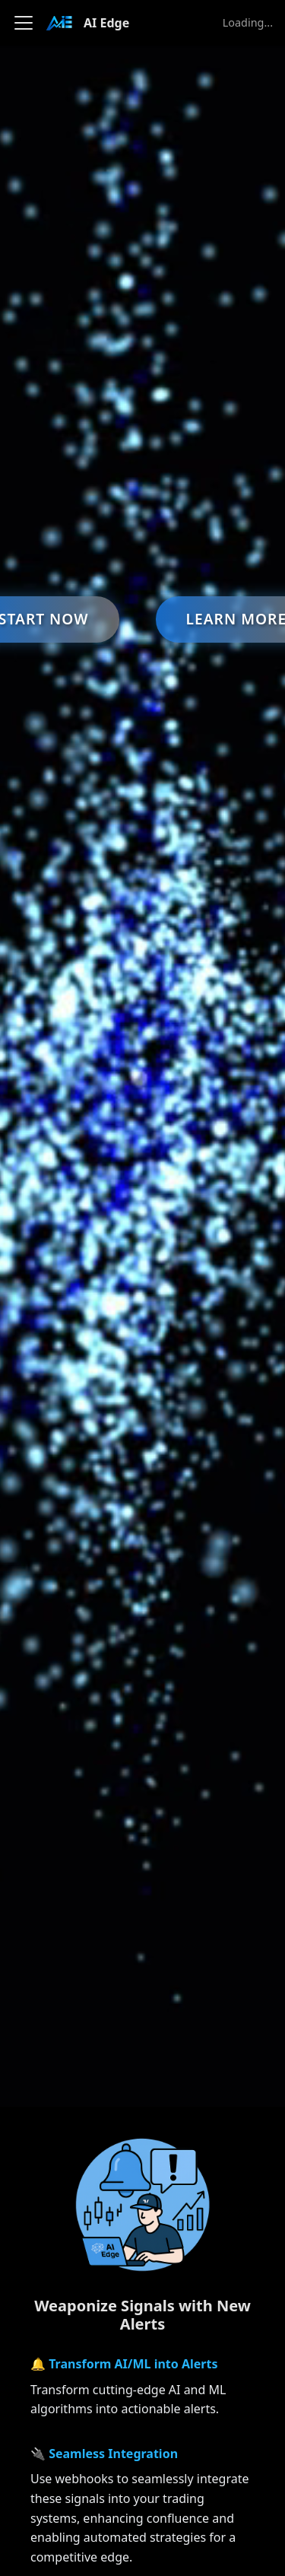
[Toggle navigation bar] (23, 22)
